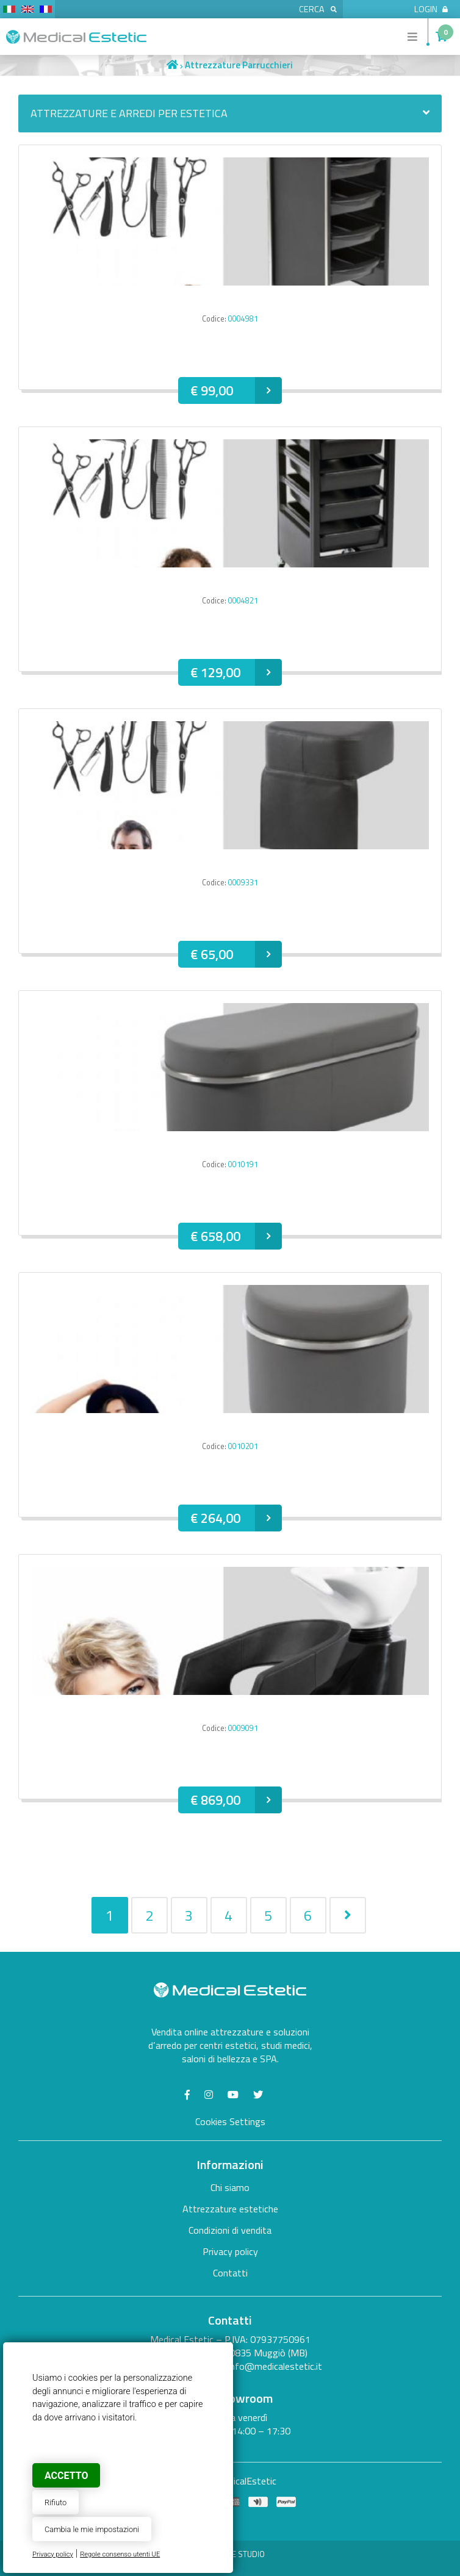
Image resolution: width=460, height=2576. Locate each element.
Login (431, 9)
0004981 (243, 319)
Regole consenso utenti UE (120, 2554)
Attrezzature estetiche (230, 2208)
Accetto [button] (66, 2475)
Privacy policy (52, 2554)
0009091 (243, 1728)
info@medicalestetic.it (275, 2366)
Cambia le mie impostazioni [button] (92, 2529)
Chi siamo (230, 2187)
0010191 (243, 1164)
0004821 (243, 600)
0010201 (243, 1446)
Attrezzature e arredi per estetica (230, 113)
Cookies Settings (230, 2121)
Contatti (230, 2272)
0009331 (243, 882)
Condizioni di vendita (230, 2230)
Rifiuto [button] (55, 2502)
